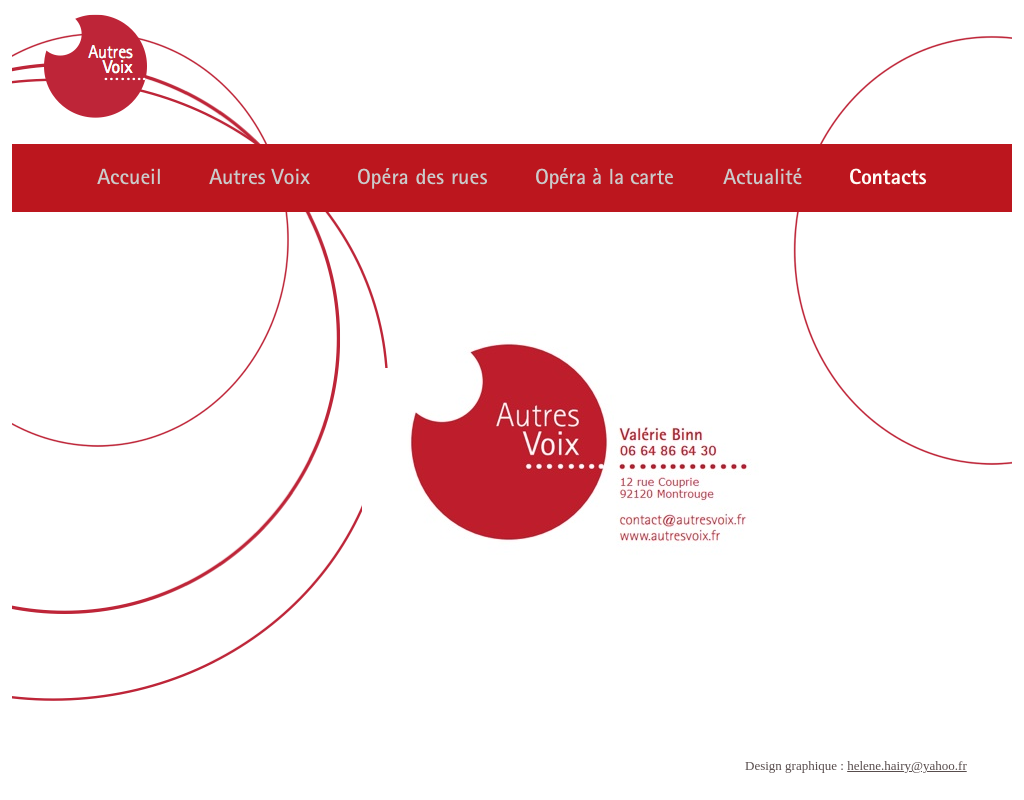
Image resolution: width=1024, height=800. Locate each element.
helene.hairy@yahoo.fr (907, 765)
